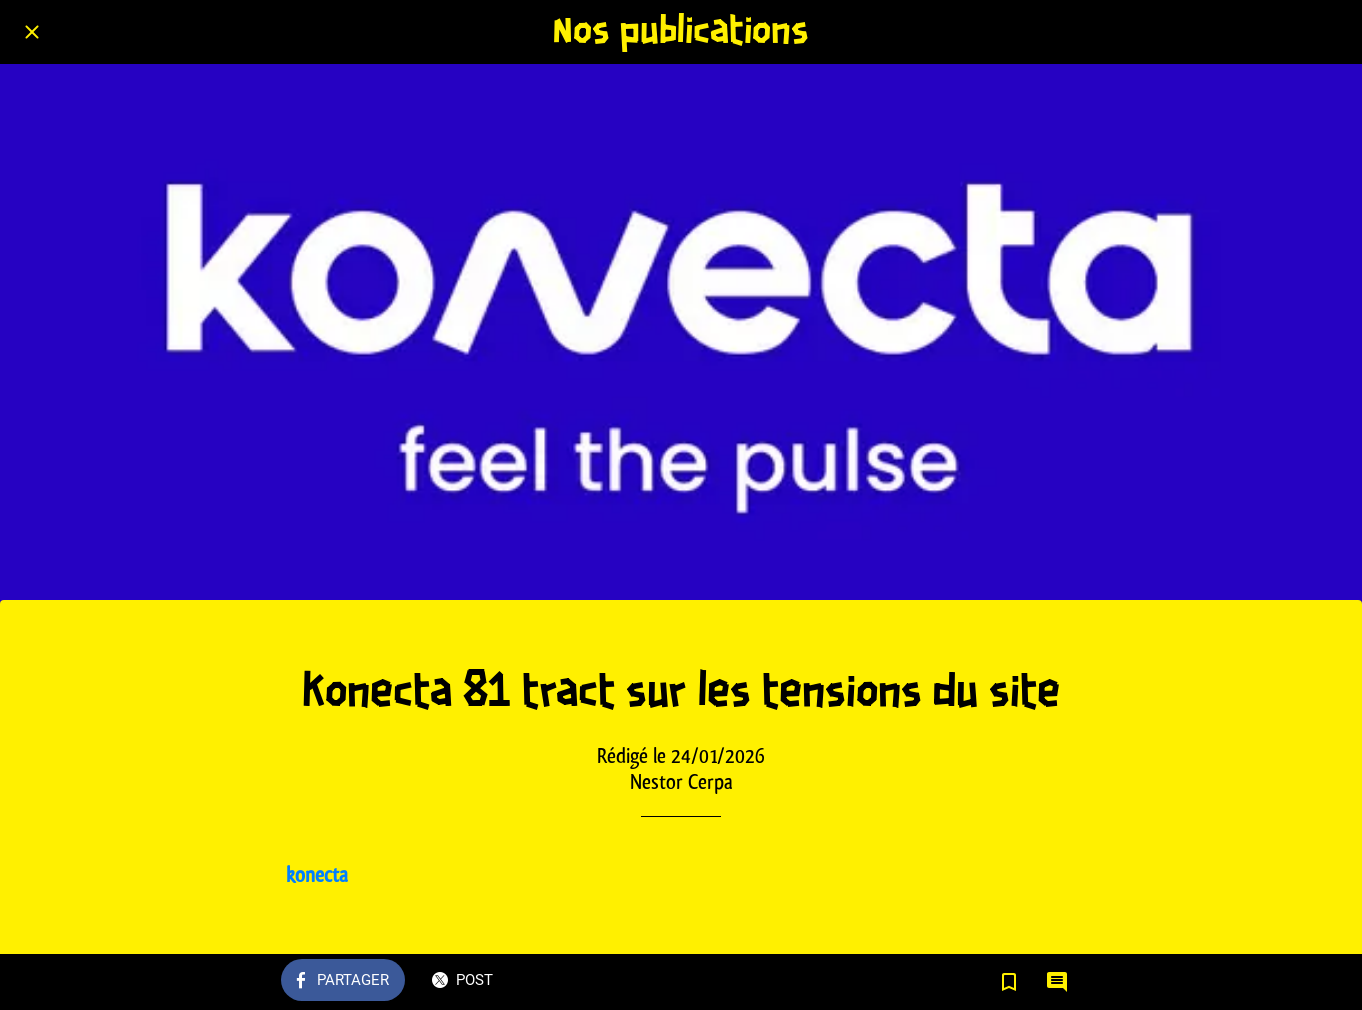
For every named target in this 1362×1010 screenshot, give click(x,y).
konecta (317, 874)
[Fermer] (32, 32)
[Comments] (1057, 982)
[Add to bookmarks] (1009, 982)
